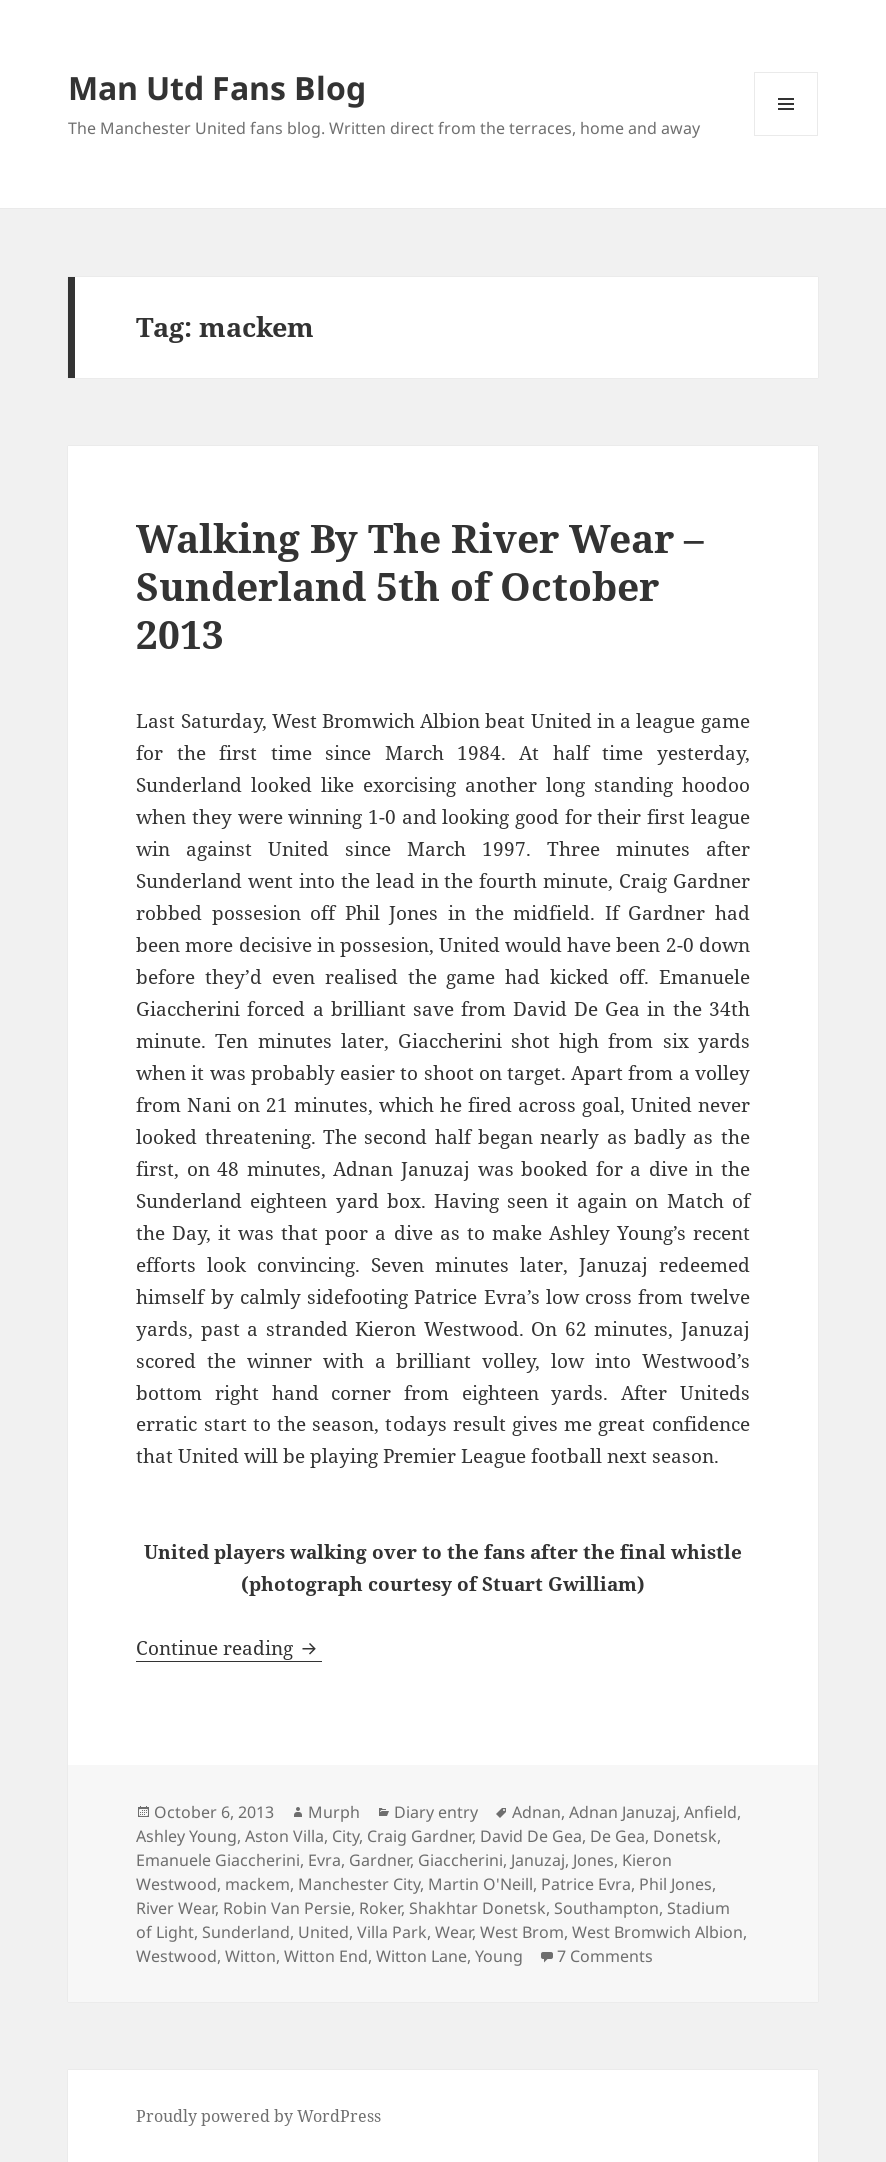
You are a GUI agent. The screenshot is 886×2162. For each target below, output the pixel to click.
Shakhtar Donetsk (477, 1908)
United (323, 1932)
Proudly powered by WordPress (258, 2116)
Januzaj (538, 1860)
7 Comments (605, 1956)
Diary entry (436, 1812)
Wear (453, 1932)
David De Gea (531, 1836)
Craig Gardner (419, 1836)
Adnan (536, 1812)
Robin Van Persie (287, 1908)
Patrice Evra (586, 1884)
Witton (250, 1956)
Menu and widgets (786, 135)
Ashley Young (186, 1836)
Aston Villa (284, 1836)
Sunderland (246, 1932)
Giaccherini (460, 1860)
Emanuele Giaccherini (218, 1860)
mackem (257, 1884)
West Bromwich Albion (657, 1932)
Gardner (379, 1860)
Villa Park (392, 1932)
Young (499, 1956)
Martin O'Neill (480, 1884)
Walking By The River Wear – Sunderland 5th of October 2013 (420, 585)
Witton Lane (421, 1956)
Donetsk (685, 1836)
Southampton (606, 1908)
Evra (324, 1860)
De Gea (617, 1836)
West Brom (522, 1932)
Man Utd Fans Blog (217, 87)
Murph (334, 1812)
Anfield (710, 1812)
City (345, 1836)
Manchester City (359, 1884)
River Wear (175, 1908)
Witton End (326, 1956)
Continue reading (229, 1648)
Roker (380, 1908)
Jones (593, 1860)
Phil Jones (675, 1884)
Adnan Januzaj (622, 1812)
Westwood (176, 1956)
